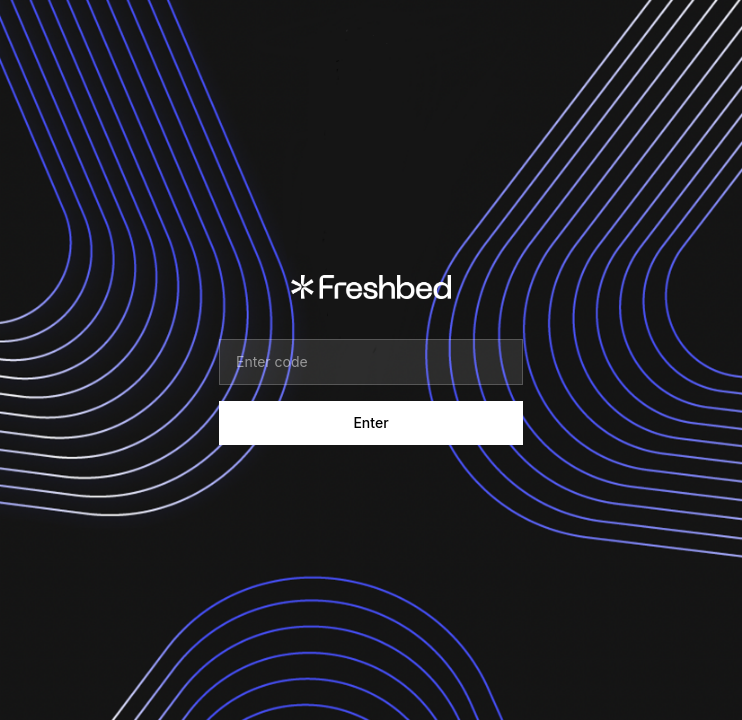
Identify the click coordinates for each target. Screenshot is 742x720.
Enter (370, 422)
